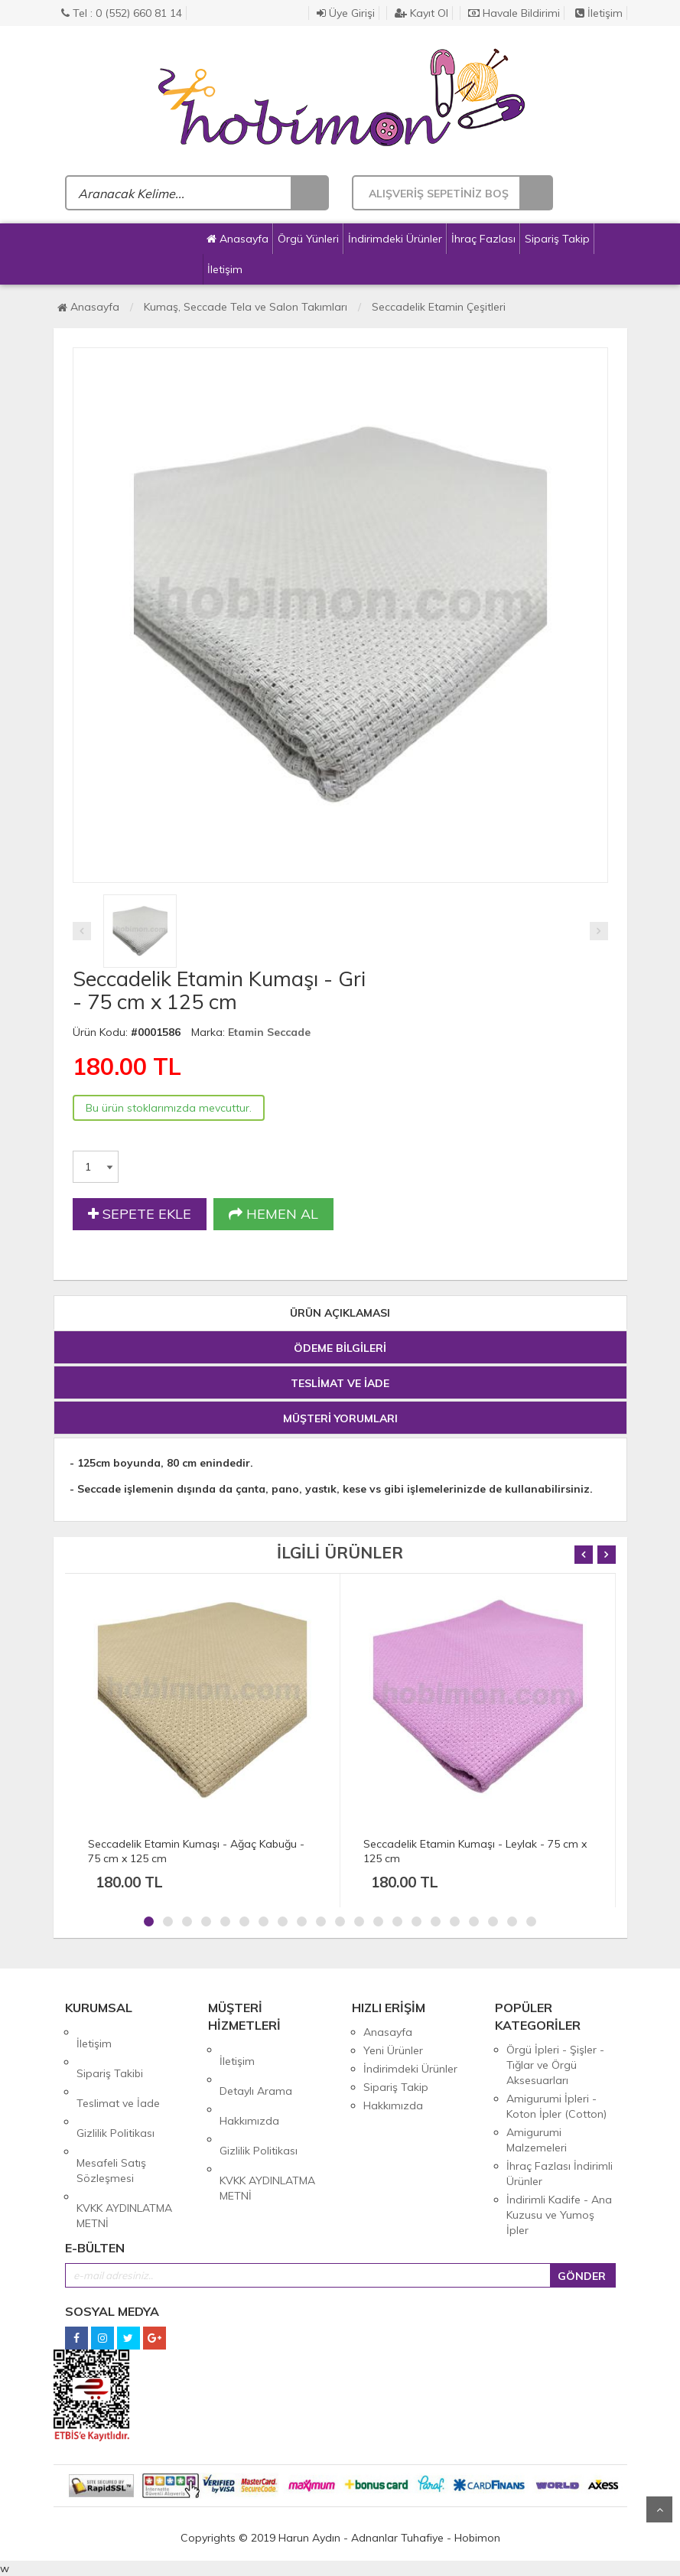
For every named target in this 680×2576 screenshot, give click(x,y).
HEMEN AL (273, 1214)
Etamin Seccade (269, 1032)
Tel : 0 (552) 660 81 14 (121, 13)
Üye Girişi (346, 13)
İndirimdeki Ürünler (395, 239)
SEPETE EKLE (139, 1214)
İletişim (599, 13)
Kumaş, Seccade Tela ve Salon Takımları (245, 307)
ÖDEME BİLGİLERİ (340, 1348)
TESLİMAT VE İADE (340, 1383)
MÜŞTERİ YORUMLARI (340, 1418)
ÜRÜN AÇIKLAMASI (340, 1313)
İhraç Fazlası (483, 239)
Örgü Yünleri (308, 239)
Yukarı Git (659, 2509)
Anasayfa (237, 238)
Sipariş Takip (557, 239)
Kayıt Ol (421, 13)
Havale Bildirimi (514, 13)
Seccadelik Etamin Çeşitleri (439, 307)
